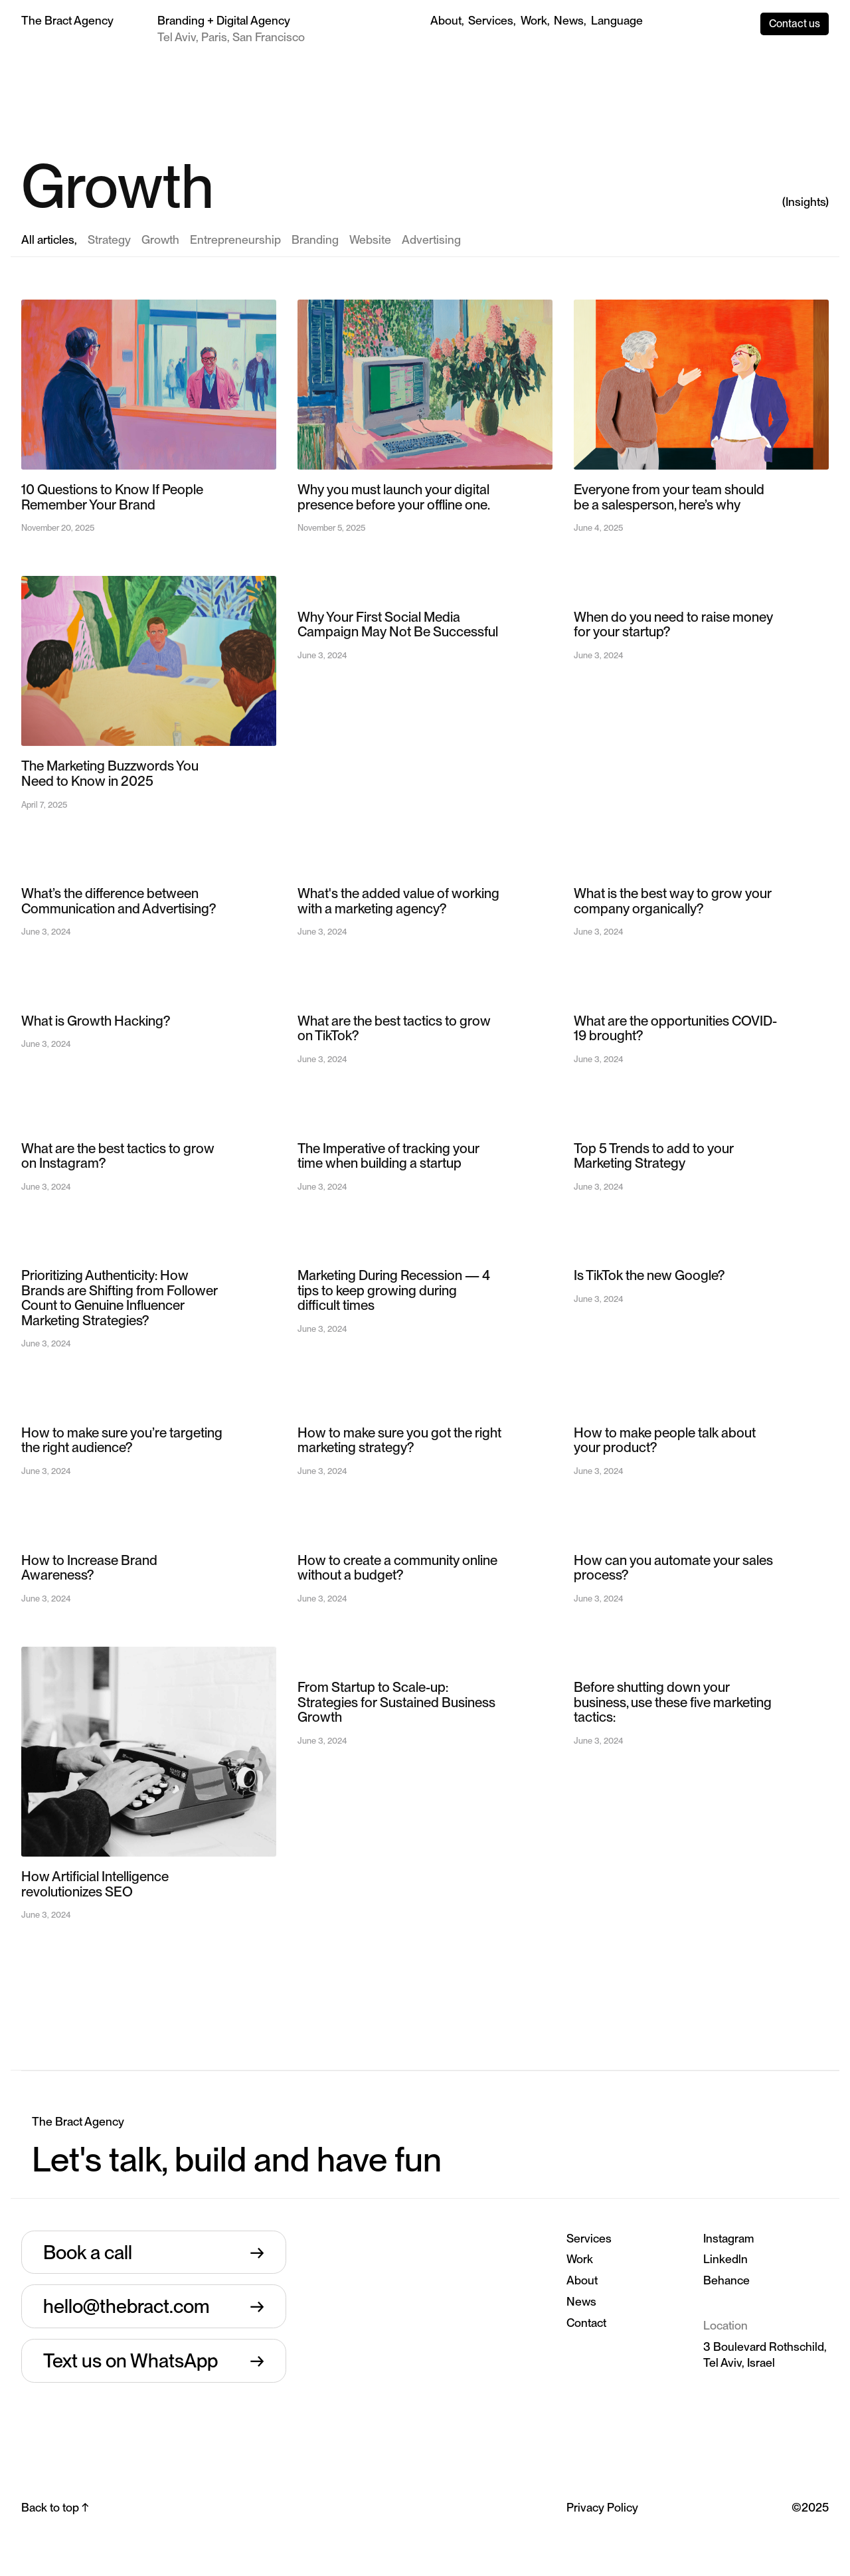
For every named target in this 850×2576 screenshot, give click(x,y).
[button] (617, 21)
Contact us (794, 23)
